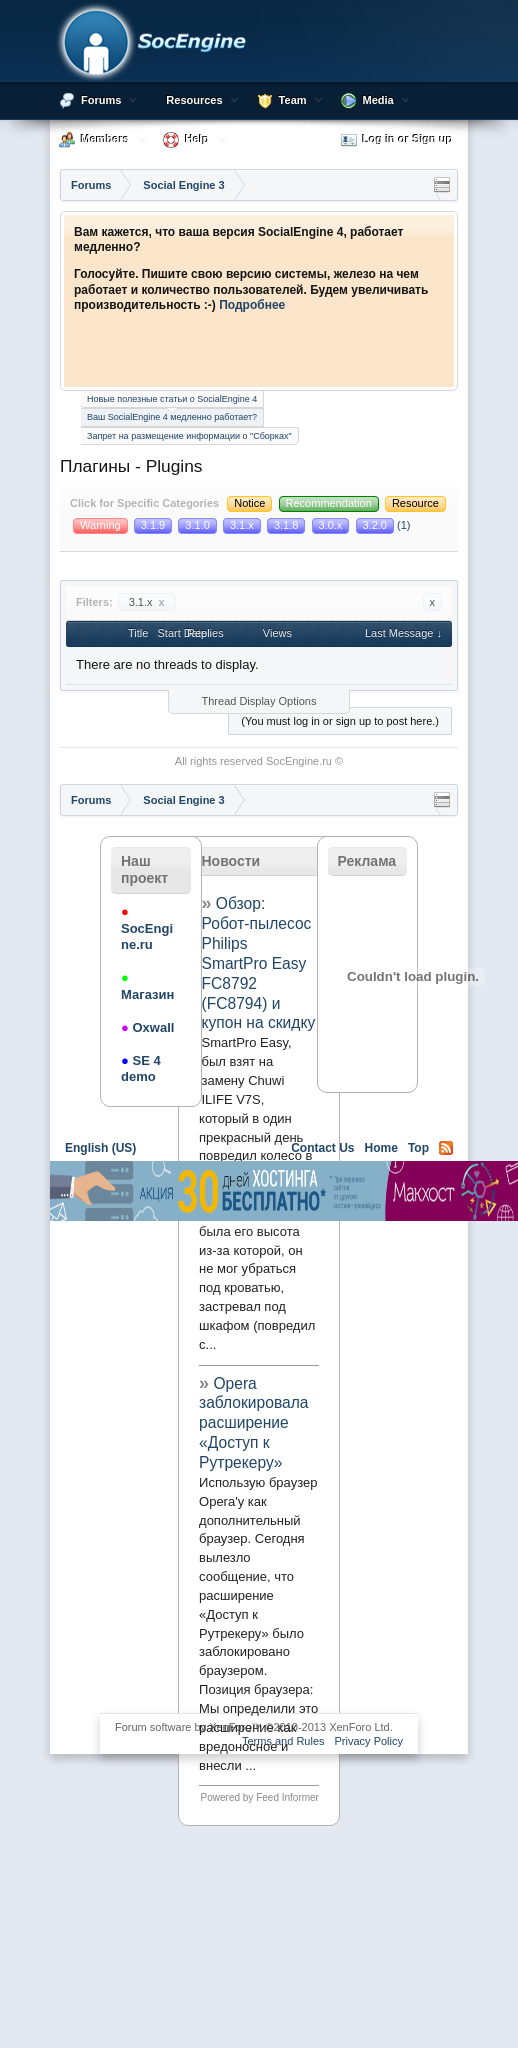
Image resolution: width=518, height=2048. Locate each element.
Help (197, 139)
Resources (194, 100)
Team (293, 100)
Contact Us (322, 1148)
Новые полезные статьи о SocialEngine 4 (172, 399)
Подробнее (252, 305)
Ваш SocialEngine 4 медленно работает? (172, 415)
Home (381, 1148)
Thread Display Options (259, 701)
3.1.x (147, 602)
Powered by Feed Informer (260, 1797)
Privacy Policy (369, 1741)
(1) (383, 525)
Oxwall (147, 1027)
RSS (446, 1148)
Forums (101, 100)
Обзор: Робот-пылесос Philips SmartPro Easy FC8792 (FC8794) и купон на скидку (259, 963)
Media (378, 100)
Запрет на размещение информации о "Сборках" (189, 436)
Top (418, 1148)
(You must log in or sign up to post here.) (340, 721)
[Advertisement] (240, 1465)
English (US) (100, 1148)
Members (105, 139)
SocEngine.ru (299, 761)
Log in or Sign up (397, 140)
